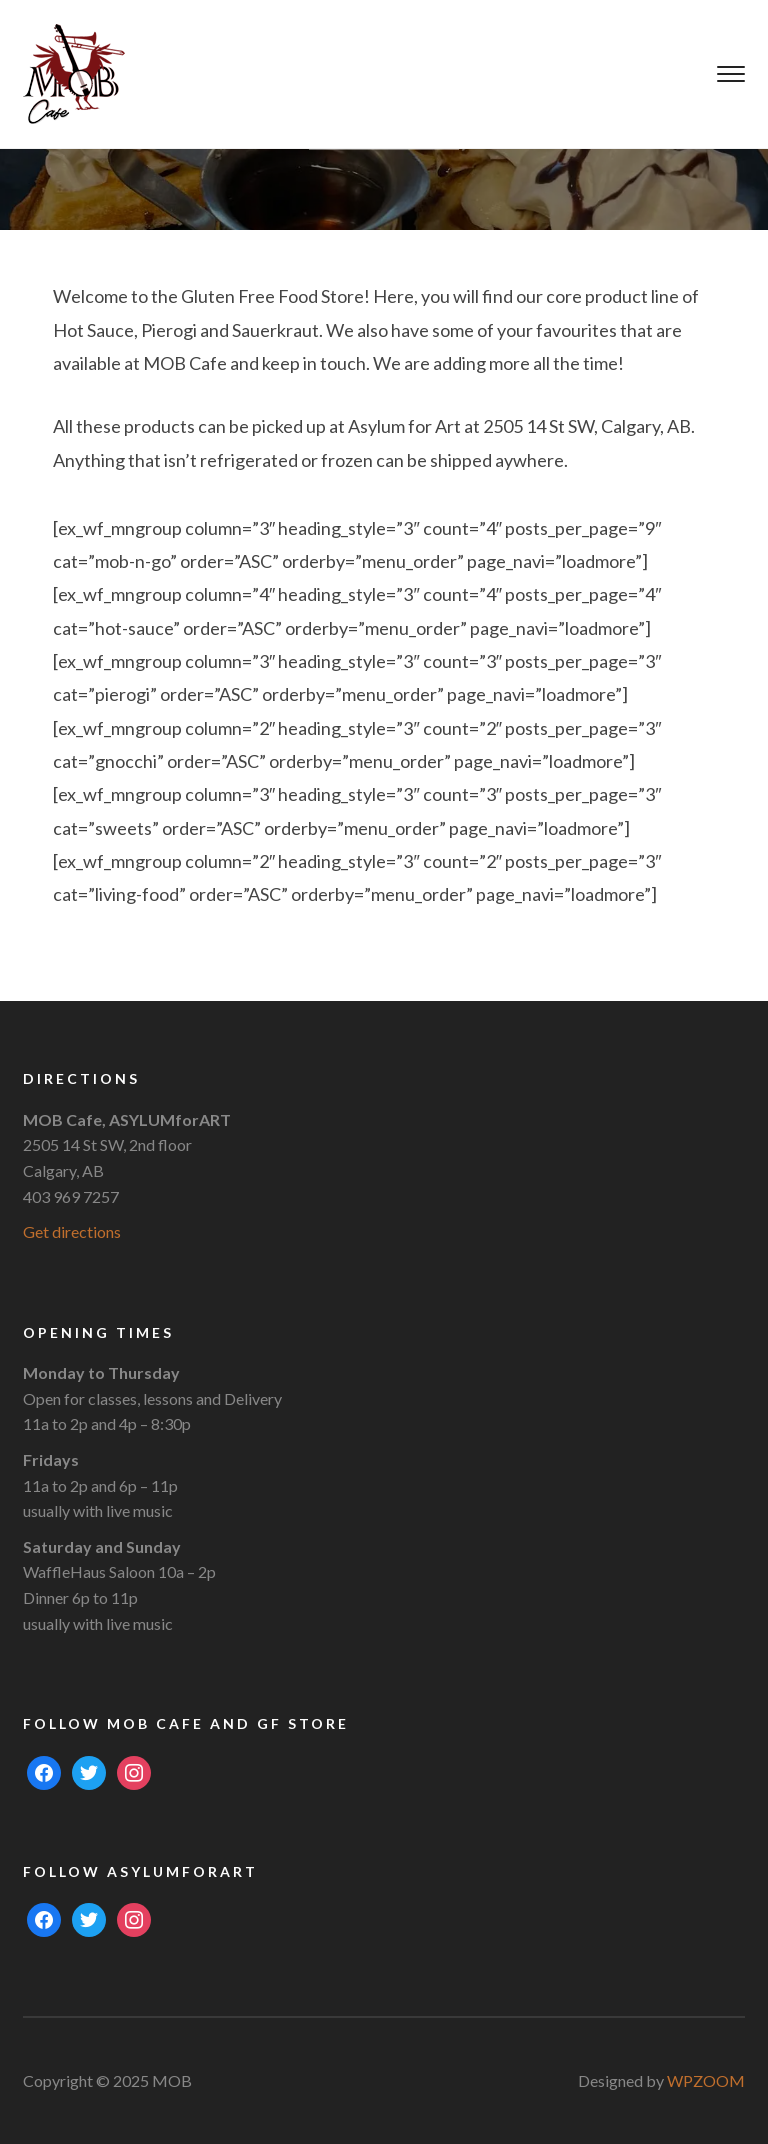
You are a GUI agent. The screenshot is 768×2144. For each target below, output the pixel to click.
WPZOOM (706, 2080)
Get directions (72, 1231)
